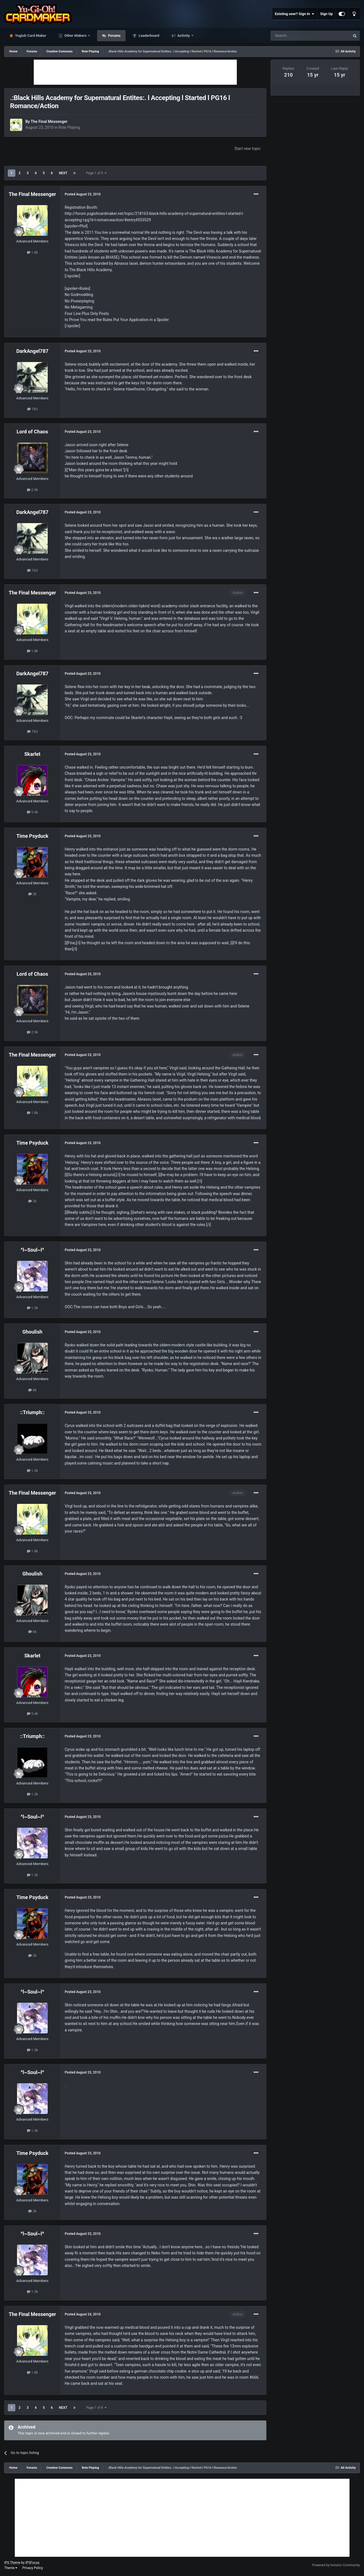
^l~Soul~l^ (32, 1250)
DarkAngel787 (32, 351)
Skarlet (32, 754)
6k (32, 1390)
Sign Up (326, 14)
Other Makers (76, 35)
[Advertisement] (135, 72)
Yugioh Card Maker (30, 35)
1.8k (32, 252)
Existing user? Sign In (294, 14)
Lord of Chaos (32, 431)
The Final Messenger (49, 121)
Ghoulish (32, 1332)
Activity (184, 35)
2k (32, 894)
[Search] (297, 36)
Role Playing (69, 127)
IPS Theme (12, 2563)
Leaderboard (148, 35)
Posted (83, 194)
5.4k (32, 812)
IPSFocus (32, 2563)
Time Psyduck (32, 836)
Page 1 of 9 (96, 173)
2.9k (32, 490)
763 (32, 409)
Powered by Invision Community (336, 2565)
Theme (10, 2568)
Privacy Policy (32, 2568)
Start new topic (247, 148)
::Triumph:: (32, 1412)
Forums (113, 35)
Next (63, 173)
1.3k (32, 1308)
